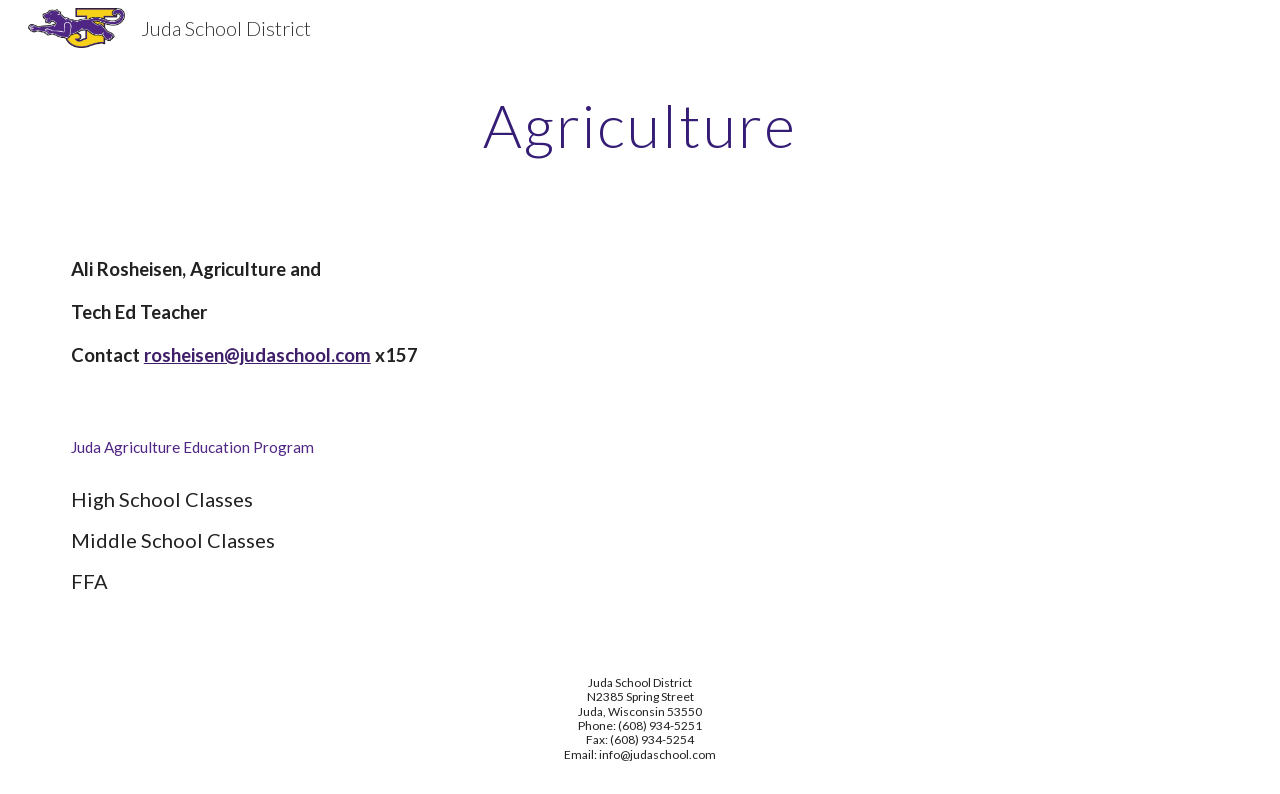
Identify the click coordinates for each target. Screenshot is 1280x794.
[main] (640, 125)
